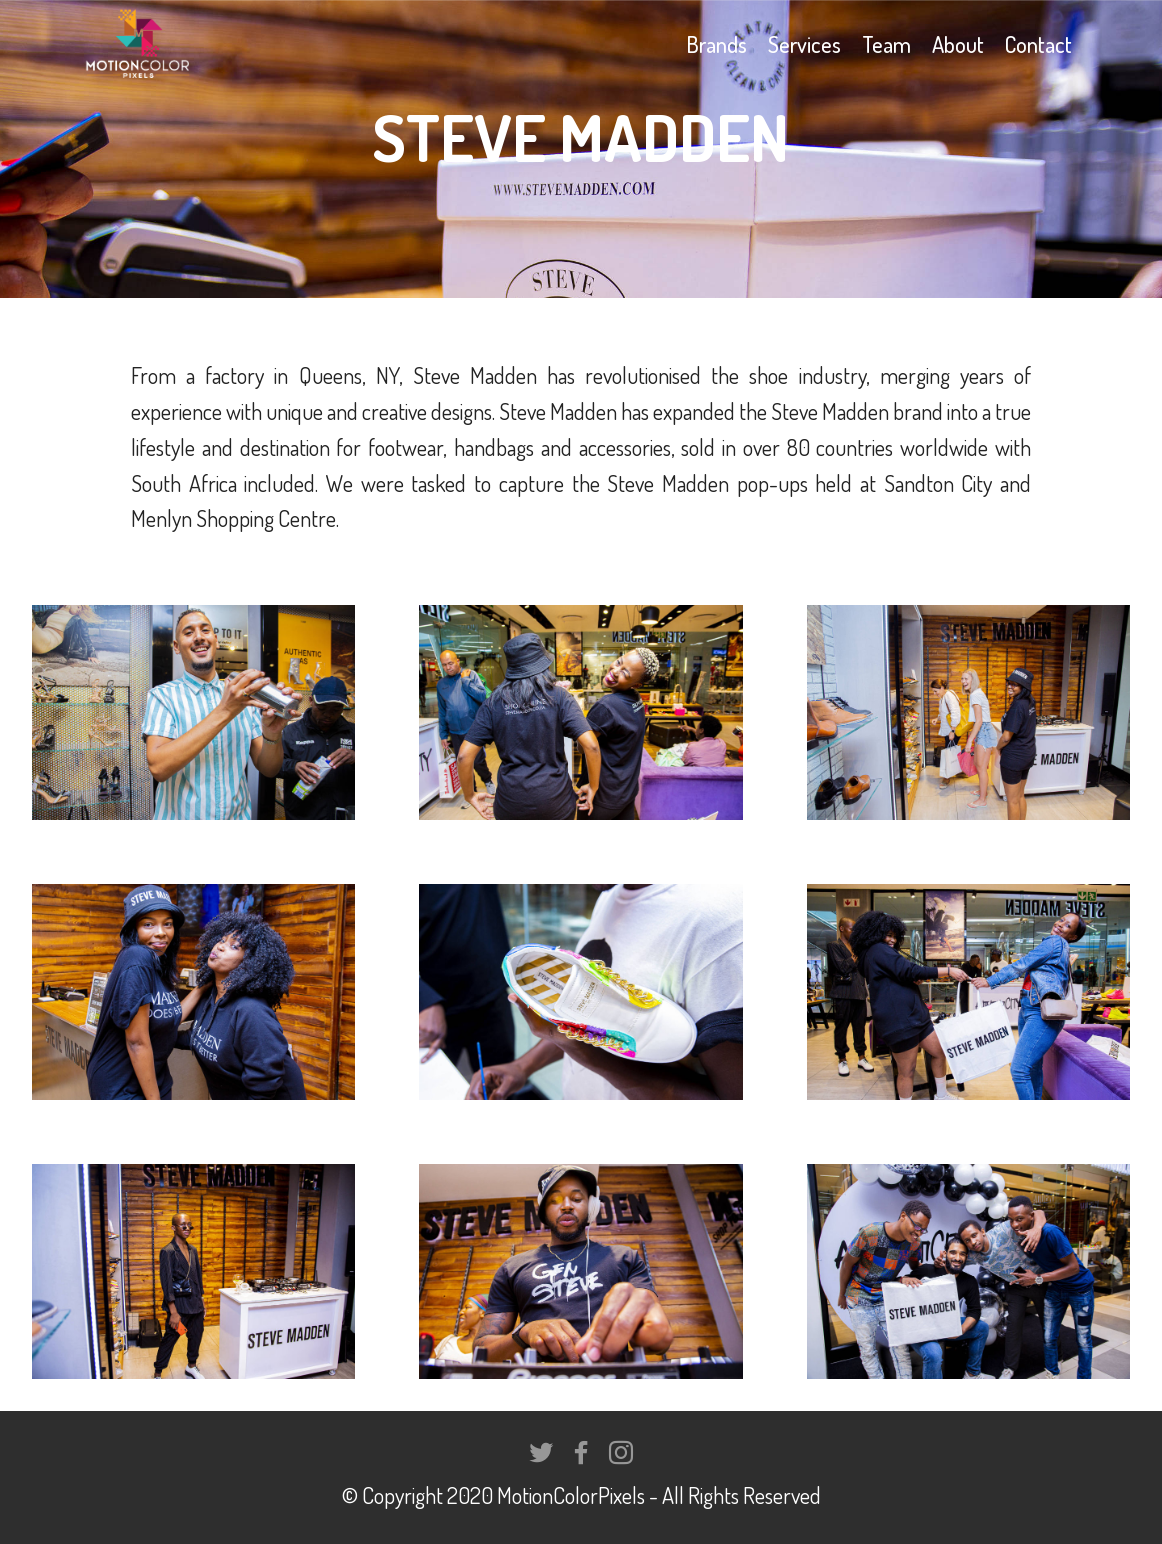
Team (886, 44)
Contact (1038, 44)
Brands (716, 44)
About (958, 44)
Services (804, 44)
